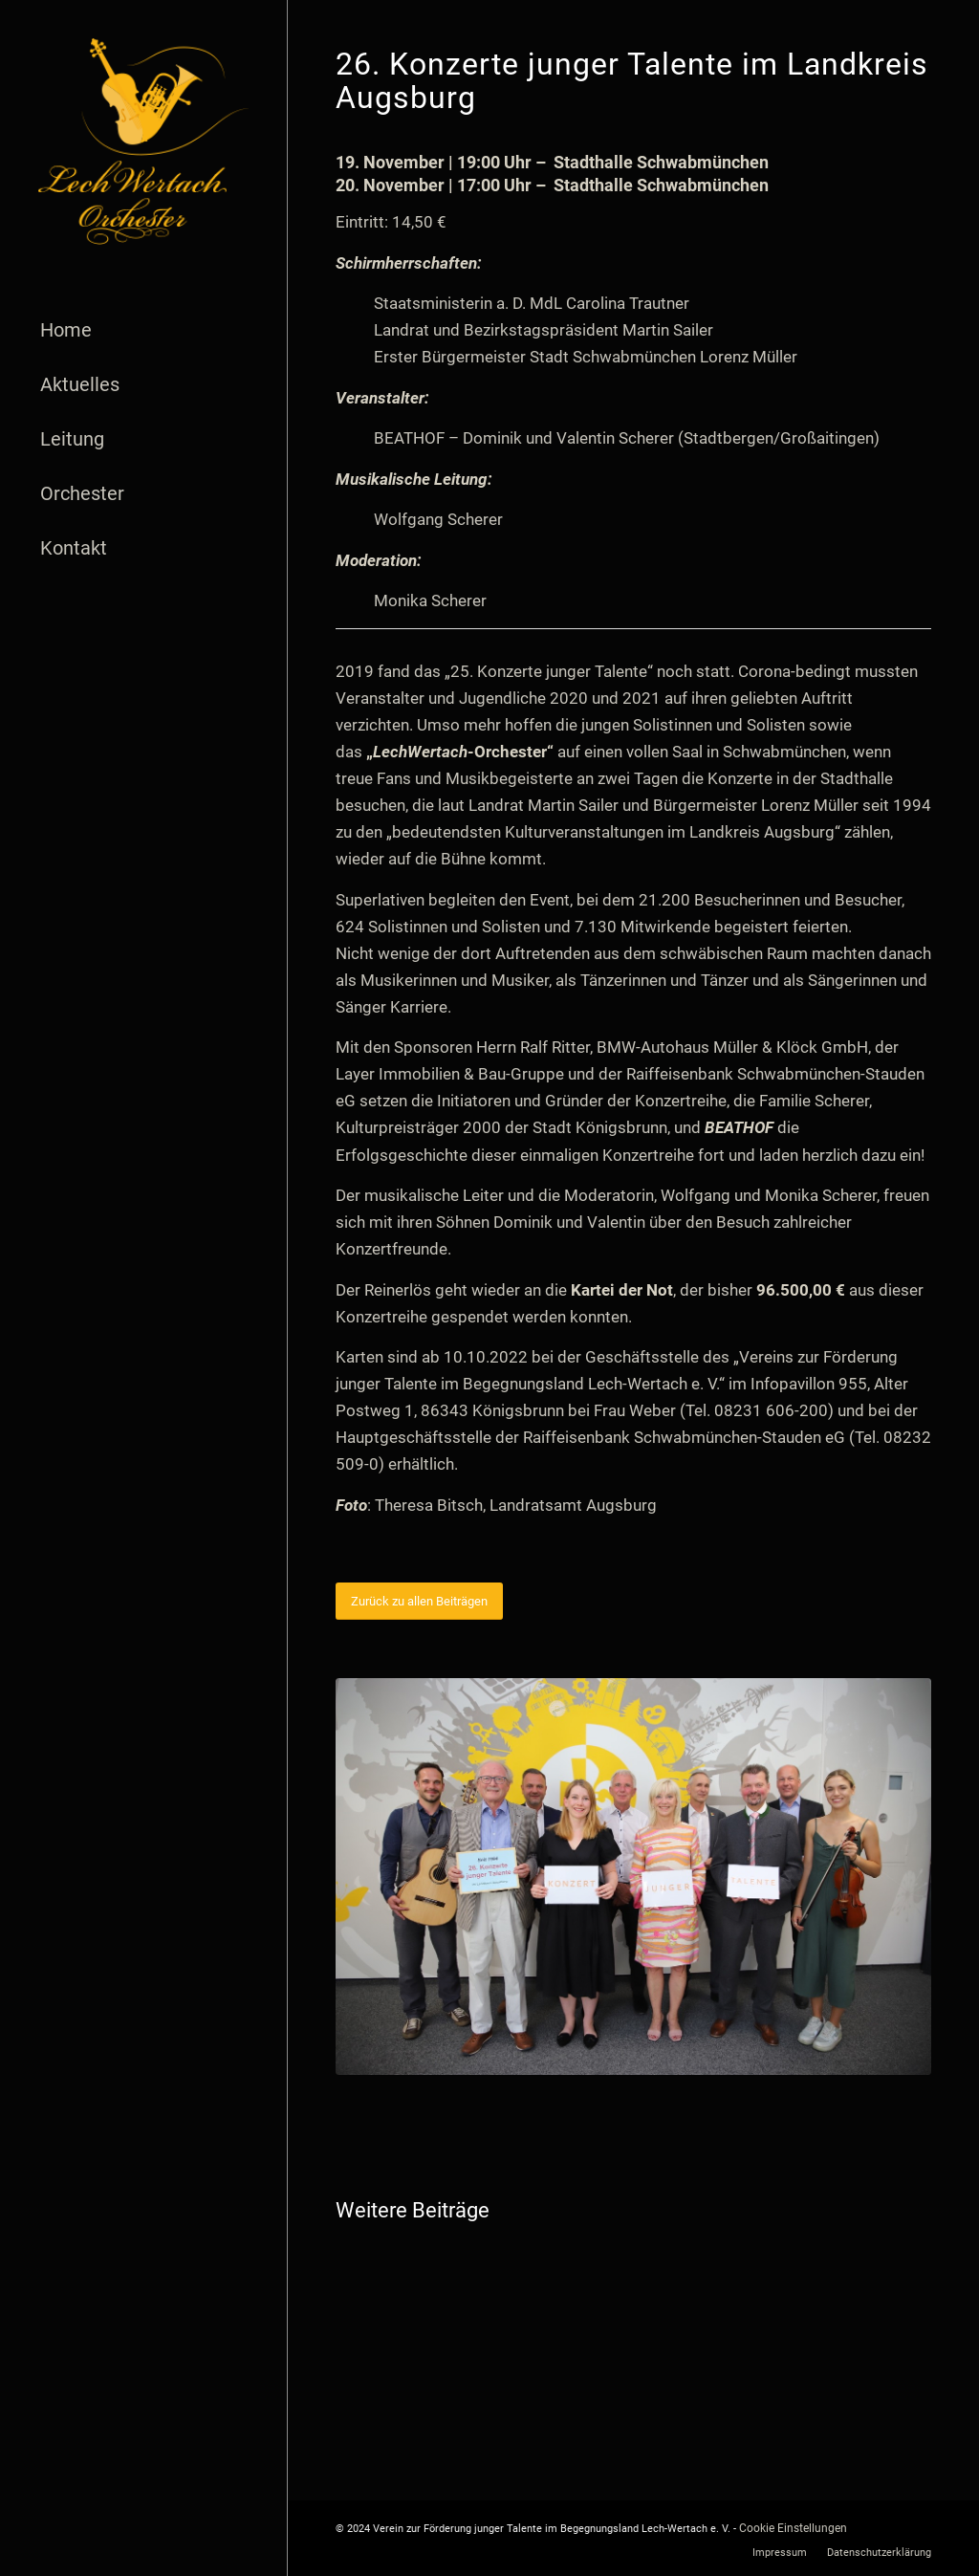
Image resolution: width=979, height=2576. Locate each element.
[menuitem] (143, 330)
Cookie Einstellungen (793, 2528)
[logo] (143, 141)
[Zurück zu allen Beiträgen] (419, 1601)
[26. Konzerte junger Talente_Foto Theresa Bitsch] (633, 1876)
